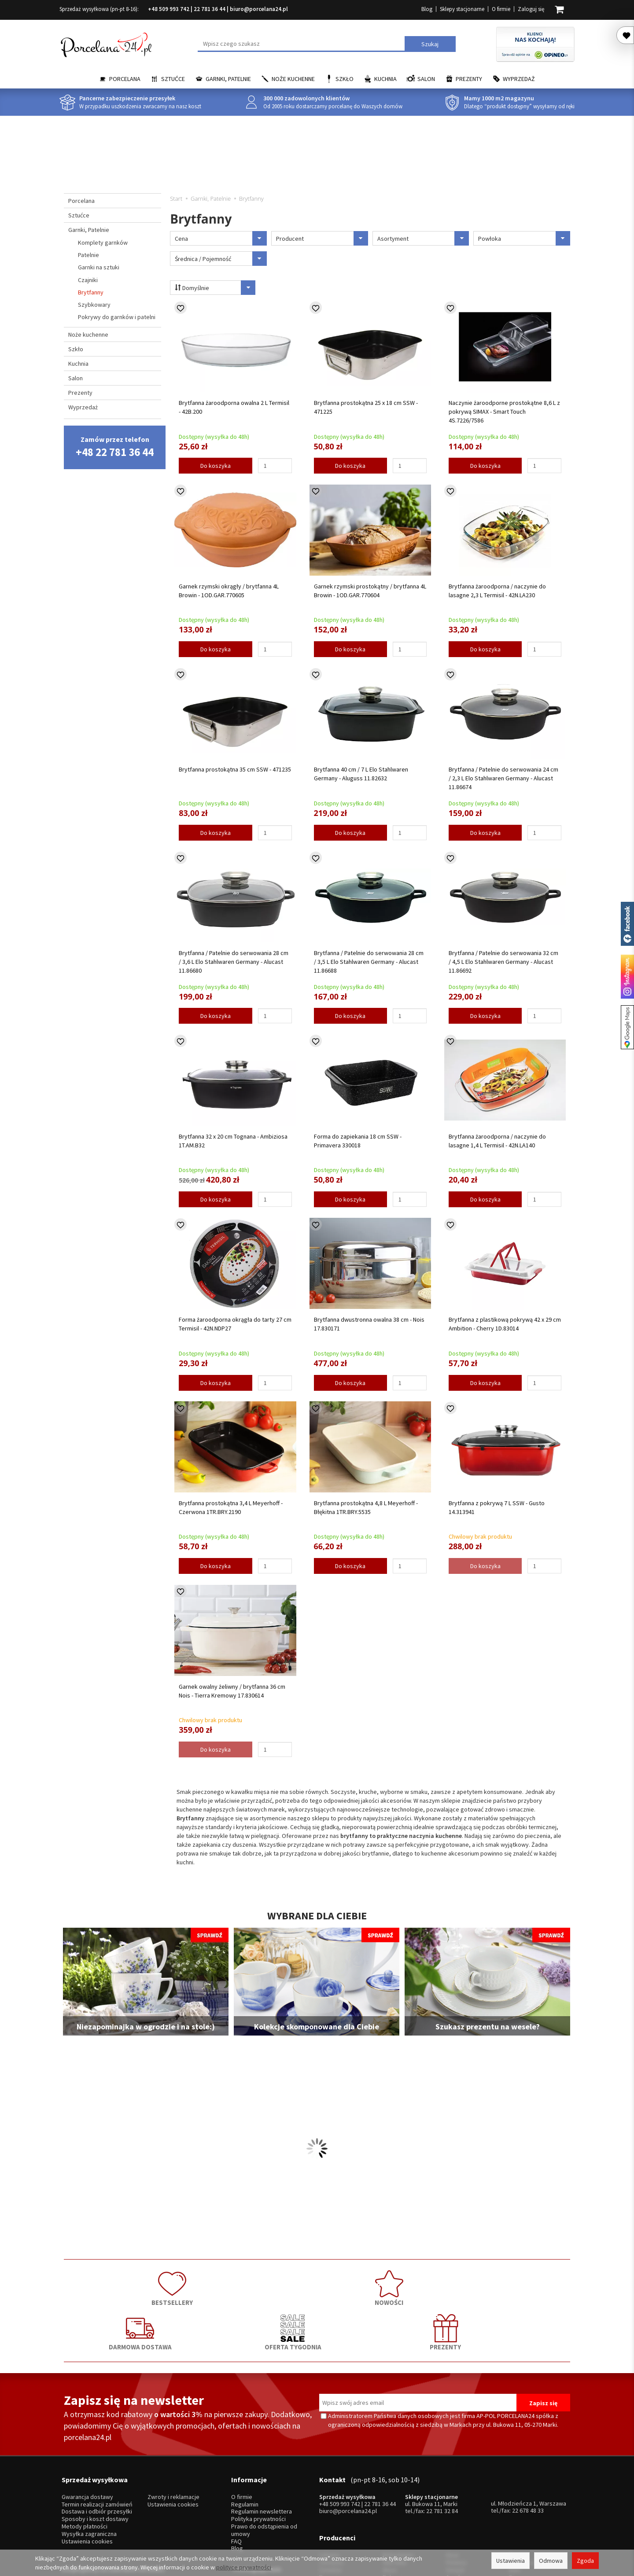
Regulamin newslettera (261, 2448)
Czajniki (88, 280)
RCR (388, 2510)
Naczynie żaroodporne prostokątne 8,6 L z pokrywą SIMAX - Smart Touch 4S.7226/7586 (504, 411)
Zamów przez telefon (115, 447)
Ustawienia (510, 2561)
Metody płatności (84, 2463)
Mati (514, 2495)
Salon (426, 79)
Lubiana (329, 2480)
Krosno (518, 2480)
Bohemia (394, 2502)
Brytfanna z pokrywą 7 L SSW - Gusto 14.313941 (497, 1507)
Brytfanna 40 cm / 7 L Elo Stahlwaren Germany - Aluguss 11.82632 (361, 773)
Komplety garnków (103, 242)
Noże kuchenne (293, 79)
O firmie (501, 9)
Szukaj (430, 44)
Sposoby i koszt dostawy (95, 2456)
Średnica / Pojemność (221, 258)
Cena (221, 238)
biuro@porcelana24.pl (259, 9)
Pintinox (456, 2487)
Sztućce (173, 79)
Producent (322, 238)
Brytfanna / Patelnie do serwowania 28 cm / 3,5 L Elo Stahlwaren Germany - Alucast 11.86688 (369, 961)
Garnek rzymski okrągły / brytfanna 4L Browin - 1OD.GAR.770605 (229, 590)
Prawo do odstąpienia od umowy (264, 2467)
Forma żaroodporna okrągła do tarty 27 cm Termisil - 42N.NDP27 (235, 1324)
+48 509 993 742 (168, 9)
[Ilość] (275, 465)
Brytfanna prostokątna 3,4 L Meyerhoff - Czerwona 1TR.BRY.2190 (231, 1507)
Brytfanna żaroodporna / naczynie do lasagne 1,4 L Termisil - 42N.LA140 (497, 1140)
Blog (426, 9)
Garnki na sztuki (98, 267)
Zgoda (585, 2561)
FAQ (236, 2478)
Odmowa (551, 2561)
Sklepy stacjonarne (462, 9)
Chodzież (331, 2487)
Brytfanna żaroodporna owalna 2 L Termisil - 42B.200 (234, 407)
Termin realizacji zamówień (97, 2441)
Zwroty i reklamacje (173, 2434)
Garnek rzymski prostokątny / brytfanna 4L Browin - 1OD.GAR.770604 (370, 590)
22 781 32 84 (442, 2448)
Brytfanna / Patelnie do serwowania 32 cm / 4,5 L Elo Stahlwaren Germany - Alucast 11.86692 (503, 961)
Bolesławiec (399, 2480)
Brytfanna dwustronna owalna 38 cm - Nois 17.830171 (369, 1324)
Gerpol (455, 2495)
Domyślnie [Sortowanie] (211, 287)
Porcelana (124, 79)
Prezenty (469, 79)
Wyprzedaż (519, 79)
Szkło (344, 79)
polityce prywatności (243, 2567)
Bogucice (331, 2502)
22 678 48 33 (528, 2447)
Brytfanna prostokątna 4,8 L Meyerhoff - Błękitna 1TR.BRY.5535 (366, 1507)
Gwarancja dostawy (87, 2434)
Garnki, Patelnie (228, 79)
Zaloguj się (531, 9)
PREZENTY (519, 2285)
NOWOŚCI (215, 2285)
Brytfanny (90, 292)
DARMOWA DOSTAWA (317, 2285)
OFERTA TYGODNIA (418, 2285)
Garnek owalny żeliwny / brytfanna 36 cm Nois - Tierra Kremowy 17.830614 (232, 1691)
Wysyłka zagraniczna (89, 2471)
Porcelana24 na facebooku (627, 924)
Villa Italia (394, 2487)
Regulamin (244, 2441)
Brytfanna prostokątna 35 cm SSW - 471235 (235, 769)
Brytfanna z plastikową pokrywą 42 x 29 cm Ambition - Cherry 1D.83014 (505, 1324)
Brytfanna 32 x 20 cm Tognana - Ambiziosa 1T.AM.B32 (233, 1140)
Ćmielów (330, 2495)
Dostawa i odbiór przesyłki (97, 2448)
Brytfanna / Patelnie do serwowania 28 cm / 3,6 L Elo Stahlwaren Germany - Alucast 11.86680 (233, 961)
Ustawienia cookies (87, 2478)
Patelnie (88, 255)
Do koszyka (215, 466)
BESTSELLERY (114, 2285)
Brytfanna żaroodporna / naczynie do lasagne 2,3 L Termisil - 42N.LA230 (497, 590)
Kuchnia (385, 79)
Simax (516, 2502)
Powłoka (524, 238)
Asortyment (423, 238)
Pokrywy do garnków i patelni (116, 317)
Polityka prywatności (258, 2456)
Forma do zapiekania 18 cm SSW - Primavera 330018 (358, 1140)
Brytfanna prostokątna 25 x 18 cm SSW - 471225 (366, 407)
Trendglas (522, 2487)
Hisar (452, 2480)
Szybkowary (94, 305)
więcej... (519, 2510)
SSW (452, 2510)
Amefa (454, 2502)
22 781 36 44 (209, 9)
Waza (390, 2495)
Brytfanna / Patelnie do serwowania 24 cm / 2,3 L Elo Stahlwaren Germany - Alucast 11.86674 (503, 778)
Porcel (327, 2510)
